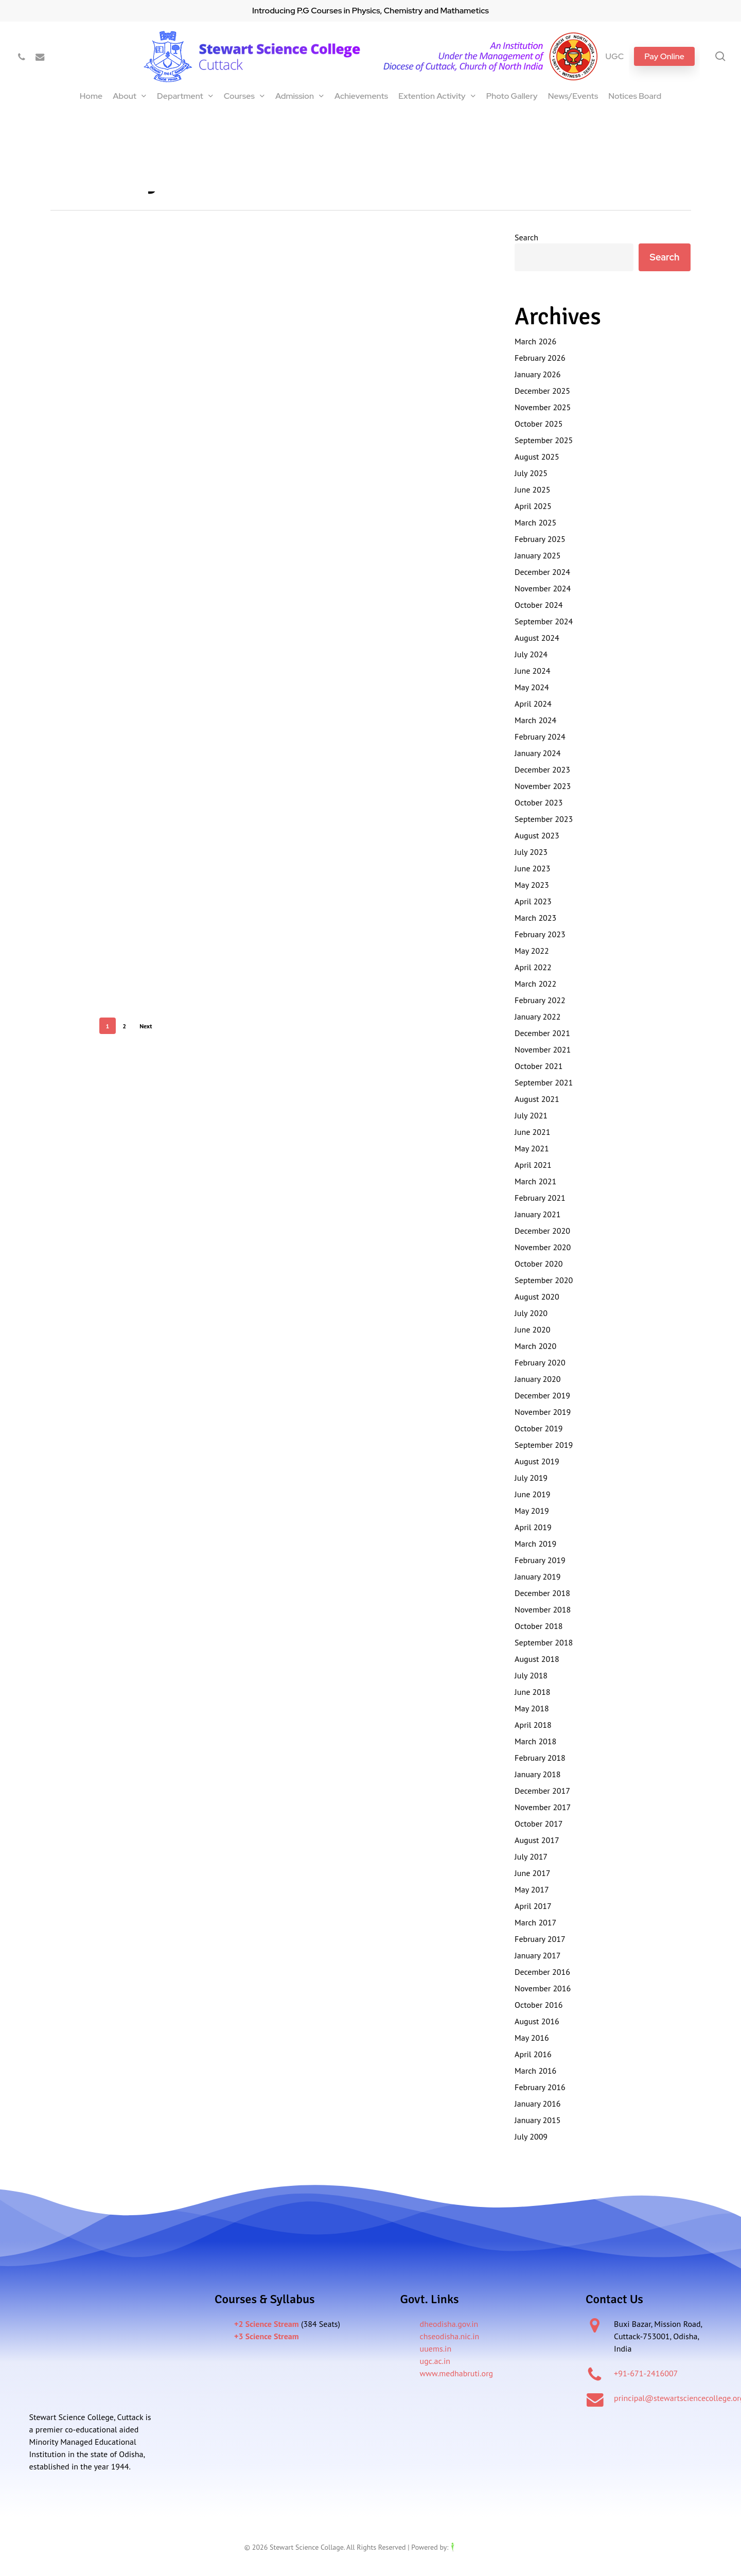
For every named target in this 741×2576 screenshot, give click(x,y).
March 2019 (535, 1543)
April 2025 (533, 506)
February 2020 (540, 1362)
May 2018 (532, 1708)
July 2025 (531, 473)
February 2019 (540, 1560)
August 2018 (537, 1659)
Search (526, 237)
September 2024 (544, 621)
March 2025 (535, 522)
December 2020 (542, 1230)
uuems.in (436, 2348)
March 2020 (535, 1346)
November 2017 (543, 1807)
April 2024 (533, 703)
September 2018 (544, 1642)
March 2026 (535, 341)
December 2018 (542, 1593)
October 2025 (538, 423)
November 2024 (543, 588)
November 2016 (543, 1988)
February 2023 (540, 934)
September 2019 (544, 1445)
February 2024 (540, 736)
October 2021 (538, 1066)
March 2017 (535, 1922)
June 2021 (532, 1132)
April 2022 (533, 967)
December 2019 (542, 1395)
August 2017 (537, 1840)
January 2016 (537, 2103)
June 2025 (532, 489)
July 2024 (531, 654)
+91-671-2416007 (646, 2373)
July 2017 (531, 1856)
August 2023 (537, 835)
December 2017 (542, 1790)
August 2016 (537, 2021)
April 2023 (533, 901)
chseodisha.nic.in (450, 2336)
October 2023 (538, 802)
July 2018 (531, 1675)
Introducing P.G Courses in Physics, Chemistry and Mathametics (370, 10)
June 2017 (532, 1873)
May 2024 (532, 687)
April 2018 (533, 1725)
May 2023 (532, 885)
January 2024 (537, 753)
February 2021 (540, 1198)
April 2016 (533, 2054)
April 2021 (533, 1165)
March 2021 (535, 1181)
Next (145, 1026)
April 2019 (533, 1527)
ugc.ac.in (435, 2361)
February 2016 (540, 2087)
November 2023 (543, 786)
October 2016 (538, 2005)
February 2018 (540, 1758)
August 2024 (537, 638)
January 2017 (537, 1955)
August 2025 (537, 456)
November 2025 (543, 407)
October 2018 (538, 1626)
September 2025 (544, 440)
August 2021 (537, 1099)
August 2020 (537, 1296)
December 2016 (542, 1972)
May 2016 (532, 2037)
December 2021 (542, 1033)
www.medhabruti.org (456, 2373)
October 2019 (538, 1428)
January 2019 (537, 1576)
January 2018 (537, 1774)
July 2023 (531, 852)
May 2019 (532, 1510)
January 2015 (537, 2120)
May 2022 (532, 950)
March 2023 (535, 918)
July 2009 (531, 2136)
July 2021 (531, 1115)
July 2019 (531, 1478)
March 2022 (535, 983)
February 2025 (540, 539)
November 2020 (543, 1247)
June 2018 (532, 1692)
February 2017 (540, 1939)
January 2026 (537, 374)
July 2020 (531, 1313)
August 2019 (537, 1461)
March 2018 (535, 1741)
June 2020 (532, 1329)
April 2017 (533, 1906)
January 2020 (537, 1379)
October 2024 (538, 605)
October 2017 (538, 1823)
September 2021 (544, 1082)
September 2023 (544, 819)
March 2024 (535, 720)
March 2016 (535, 2070)
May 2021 (532, 1148)
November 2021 (543, 1049)
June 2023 (532, 868)
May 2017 (532, 1889)
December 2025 (542, 390)
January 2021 (537, 1214)
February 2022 (540, 1000)
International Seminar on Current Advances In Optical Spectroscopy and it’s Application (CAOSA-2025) (247, 117)
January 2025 (537, 555)
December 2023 (542, 769)
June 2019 (532, 1494)
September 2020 (544, 1280)
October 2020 (538, 1263)
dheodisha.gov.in (449, 2324)
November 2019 (543, 1412)
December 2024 (542, 572)
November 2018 (543, 1609)
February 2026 (540, 358)
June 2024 (532, 670)
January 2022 (537, 1016)
